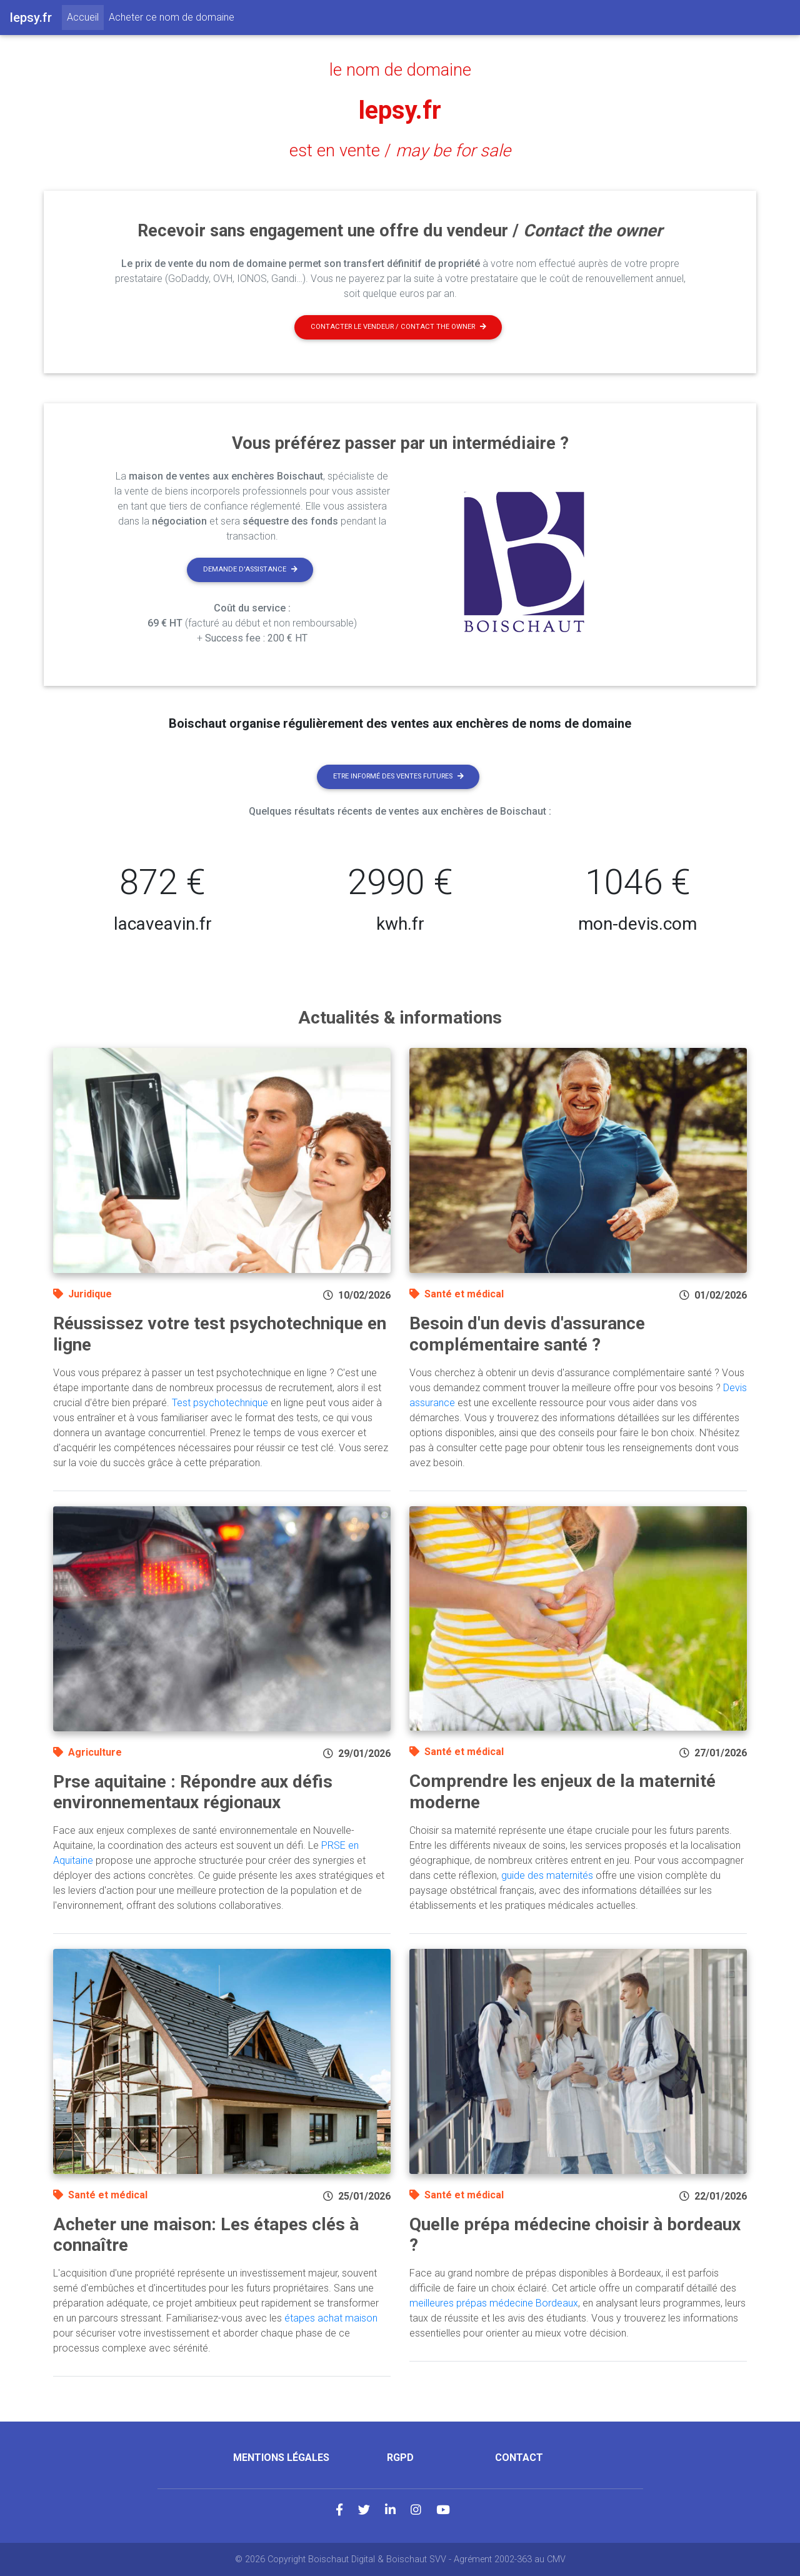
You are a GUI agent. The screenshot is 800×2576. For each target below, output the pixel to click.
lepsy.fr (400, 110)
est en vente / (400, 151)
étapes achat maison (331, 2318)
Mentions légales (281, 2457)
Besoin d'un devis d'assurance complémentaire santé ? (527, 1334)
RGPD (400, 2457)
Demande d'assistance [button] (250, 569)
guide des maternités (547, 1875)
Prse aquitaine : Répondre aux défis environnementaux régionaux (192, 1792)
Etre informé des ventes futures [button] (398, 776)
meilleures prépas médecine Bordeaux (493, 2303)
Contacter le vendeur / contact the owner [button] (398, 327)
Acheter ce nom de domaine (171, 17)
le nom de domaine (400, 70)
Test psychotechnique (220, 1403)
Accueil (85, 16)
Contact (519, 2457)
